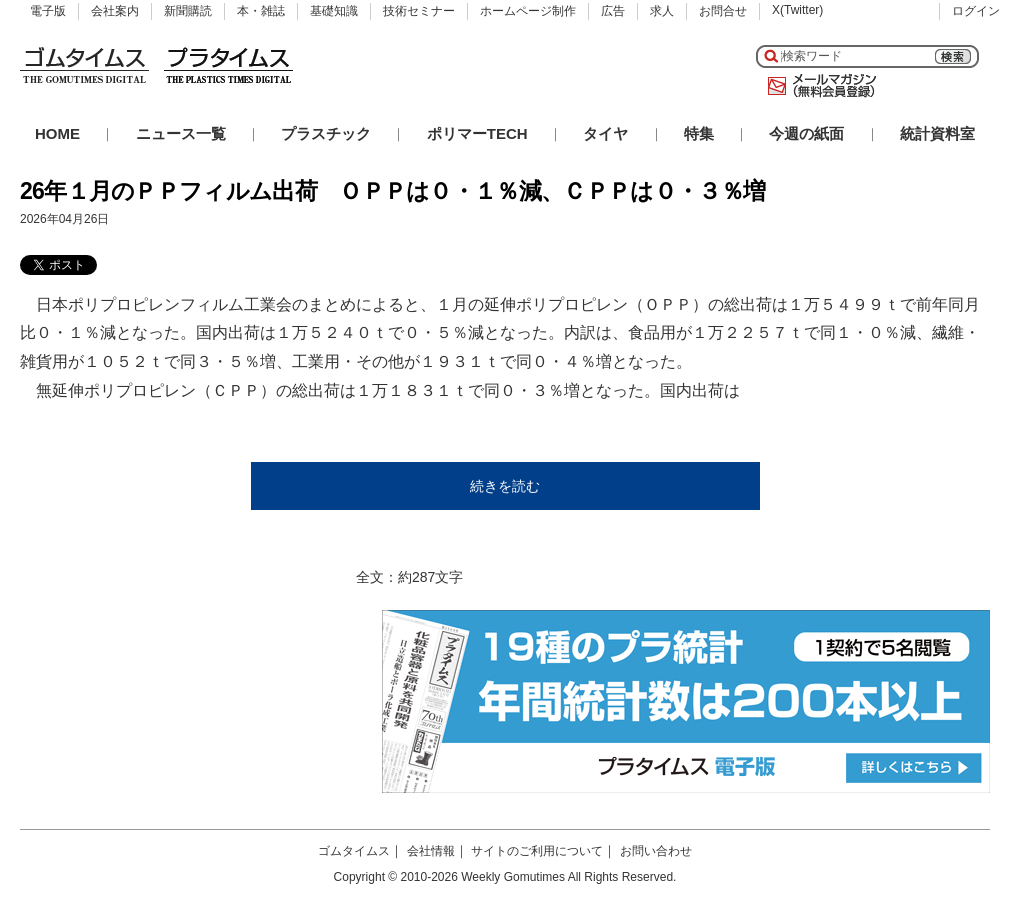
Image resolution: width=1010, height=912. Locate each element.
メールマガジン (818, 86)
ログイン (976, 11)
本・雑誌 (261, 11)
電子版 (48, 11)
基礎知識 (334, 11)
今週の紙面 (806, 133)
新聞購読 (188, 11)
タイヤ (605, 133)
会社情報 (431, 851)
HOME (57, 133)
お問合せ (723, 11)
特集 (699, 133)
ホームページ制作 (528, 11)
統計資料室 (937, 133)
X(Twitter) (797, 10)
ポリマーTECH (477, 133)
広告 (613, 11)
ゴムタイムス (354, 851)
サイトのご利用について (537, 851)
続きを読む (505, 486)
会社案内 (115, 11)
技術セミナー (419, 11)
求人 (662, 11)
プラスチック (326, 133)
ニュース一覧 (181, 133)
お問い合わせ (656, 851)
